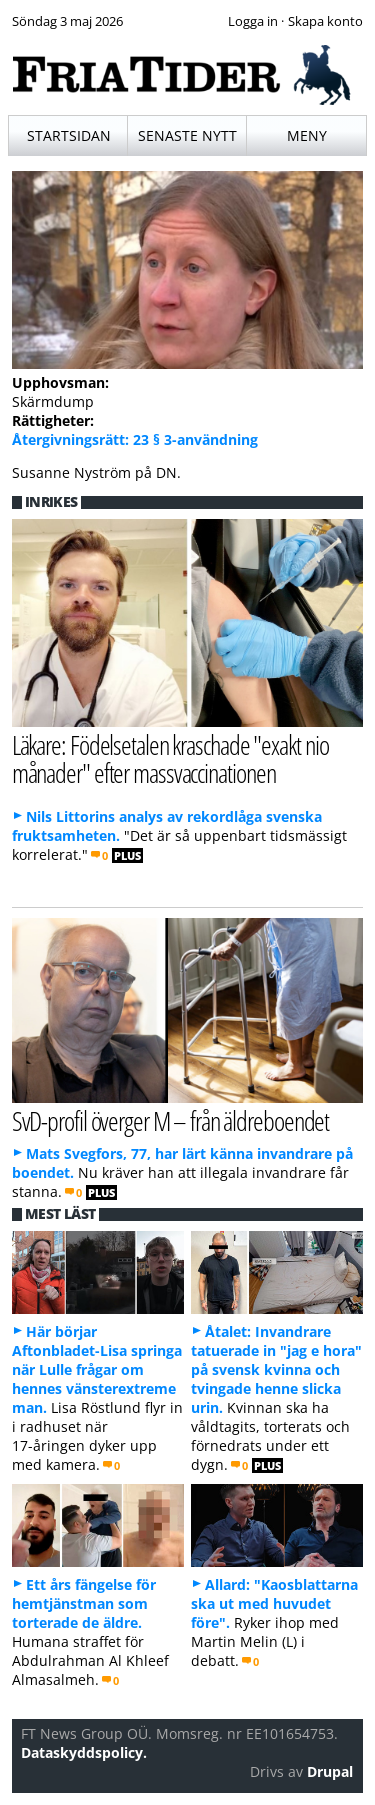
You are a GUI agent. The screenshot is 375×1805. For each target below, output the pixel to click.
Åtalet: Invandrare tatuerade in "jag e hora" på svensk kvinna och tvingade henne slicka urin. (276, 1369)
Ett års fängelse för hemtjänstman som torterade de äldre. (84, 1603)
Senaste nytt (187, 135)
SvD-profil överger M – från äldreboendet (171, 1120)
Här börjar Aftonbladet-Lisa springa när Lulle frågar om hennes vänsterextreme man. (97, 1369)
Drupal (330, 1771)
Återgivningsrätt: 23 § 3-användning (135, 439)
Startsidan (69, 135)
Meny (307, 135)
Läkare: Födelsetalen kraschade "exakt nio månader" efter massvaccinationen (170, 759)
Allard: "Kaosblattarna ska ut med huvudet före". (274, 1603)
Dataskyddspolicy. (84, 1752)
